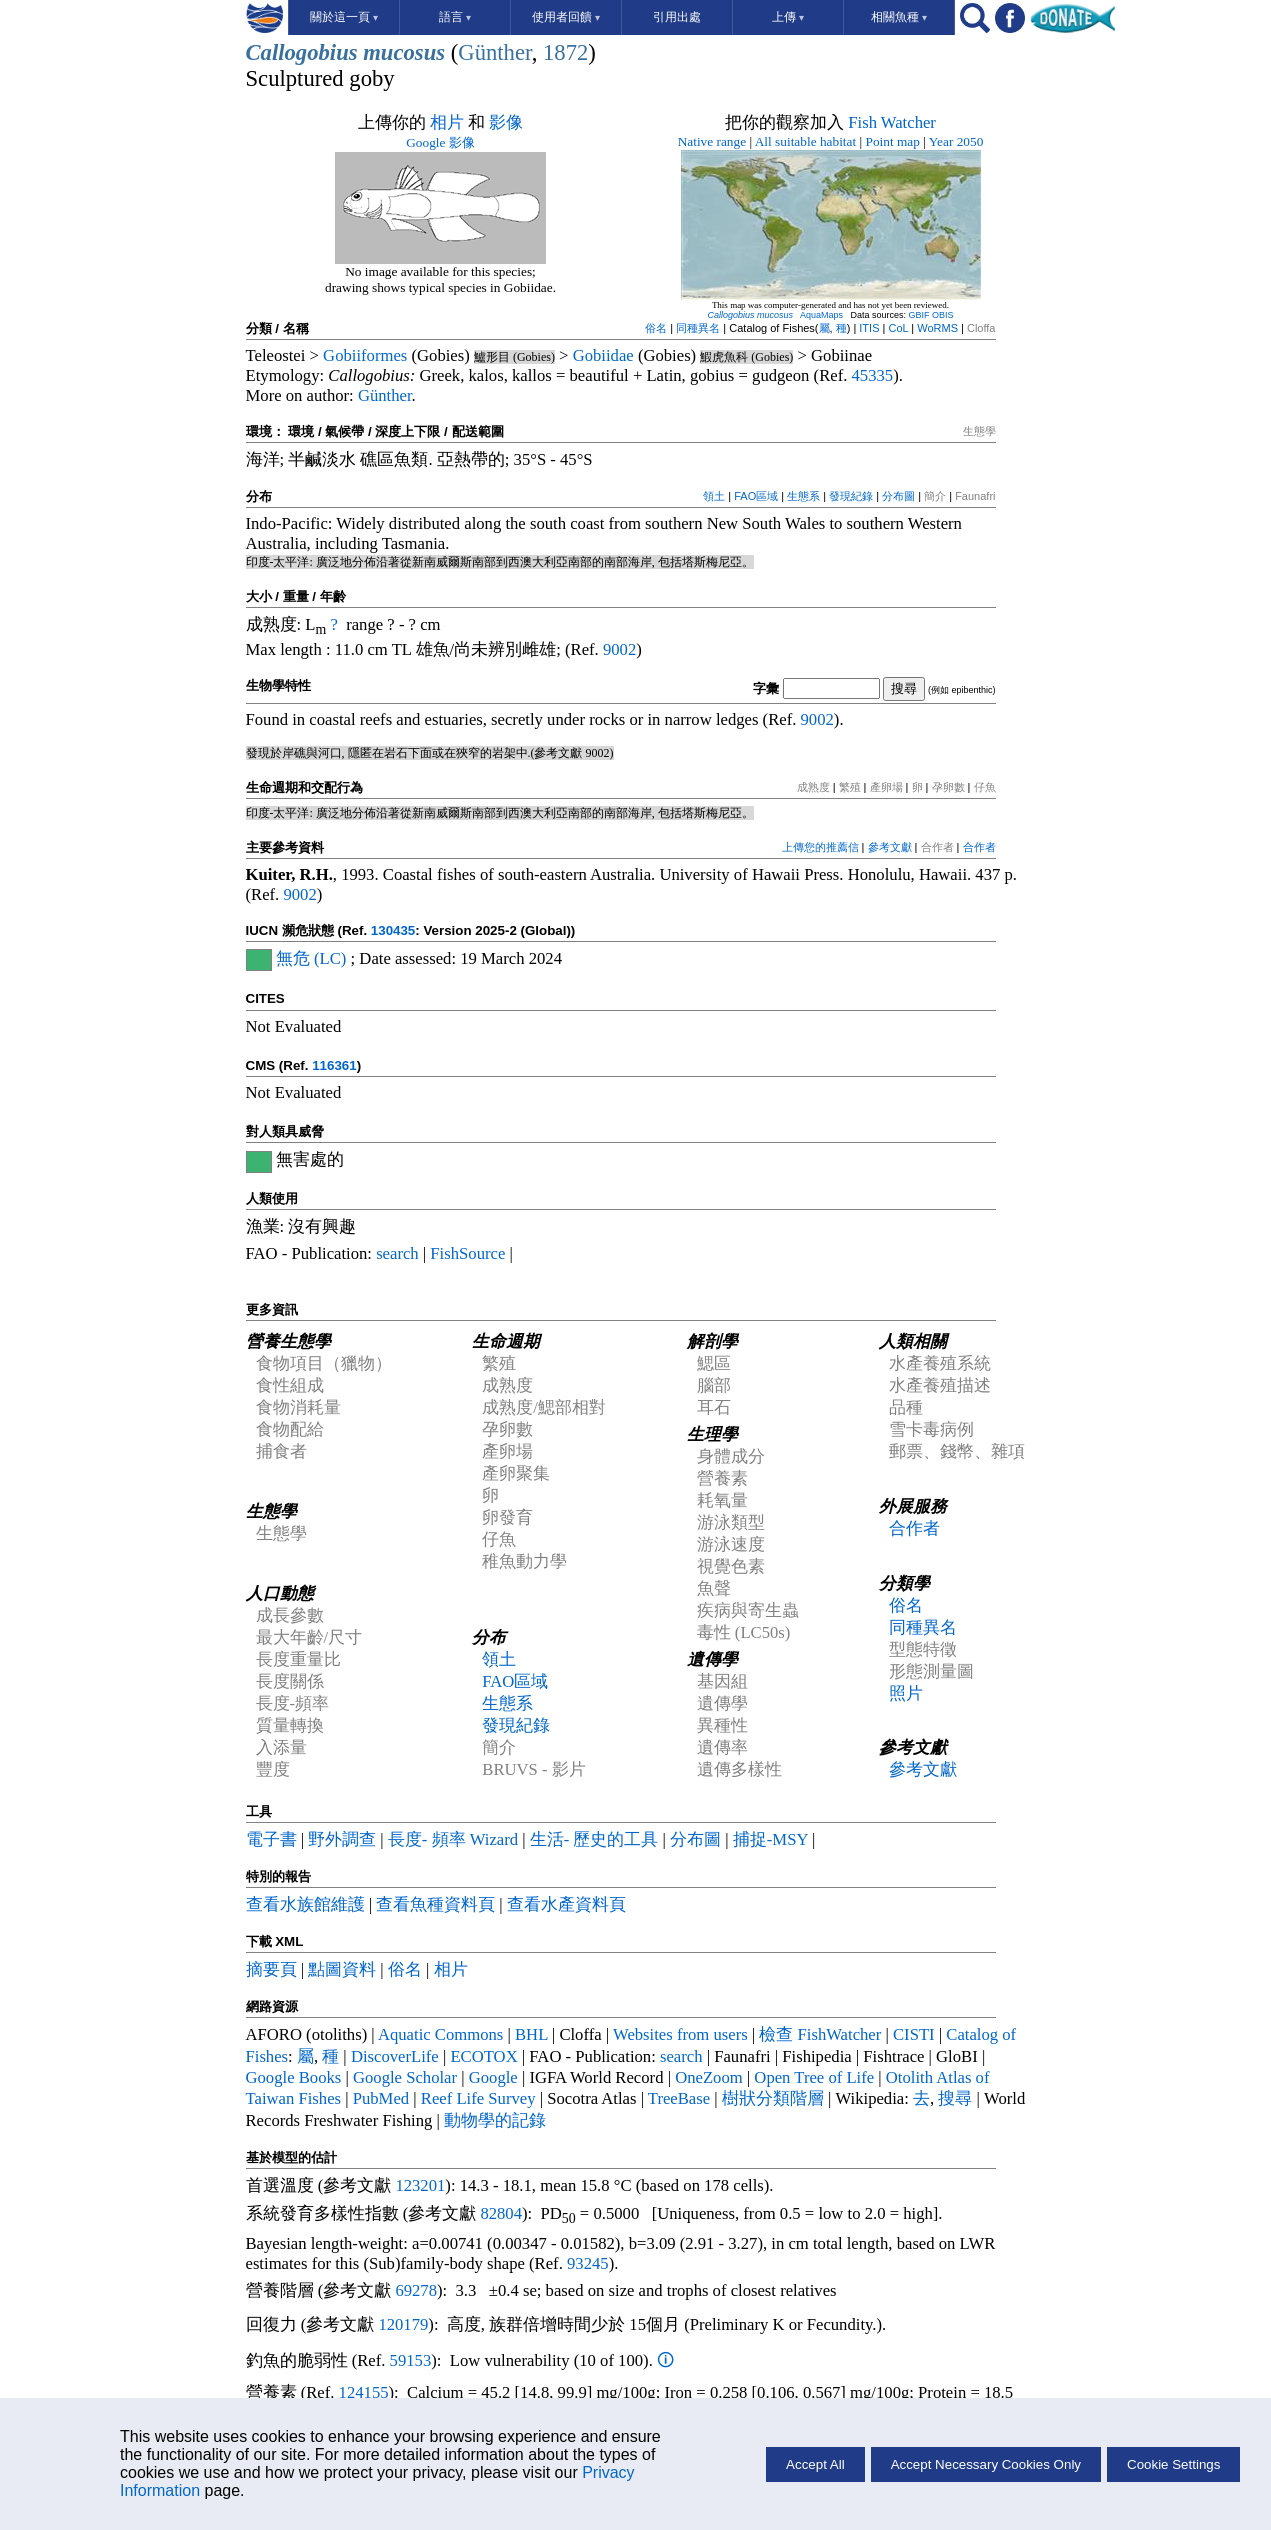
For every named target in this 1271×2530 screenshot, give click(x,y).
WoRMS (937, 328)
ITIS (869, 328)
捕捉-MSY (770, 1839)
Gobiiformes (365, 355)
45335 (873, 375)
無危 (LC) (311, 958)
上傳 (788, 17)
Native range (712, 141)
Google (493, 2077)
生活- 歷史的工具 (594, 1839)
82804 (501, 2213)
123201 (420, 2185)
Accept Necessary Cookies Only (986, 2464)
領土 (714, 496)
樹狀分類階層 (773, 2098)
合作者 (979, 847)
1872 (565, 52)
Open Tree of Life (814, 2077)
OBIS (943, 315)
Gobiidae (603, 355)
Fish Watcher (892, 122)
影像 (506, 122)
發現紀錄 (851, 496)
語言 (455, 17)
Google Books (294, 2077)
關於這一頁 (344, 17)
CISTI (914, 2034)
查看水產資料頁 (566, 1904)
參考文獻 (890, 847)
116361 (334, 1065)
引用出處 (677, 17)
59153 (411, 2360)
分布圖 (898, 496)
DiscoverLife (395, 2056)
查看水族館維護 (305, 1904)
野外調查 (342, 1839)
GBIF (919, 315)
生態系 (803, 496)
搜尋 (955, 2098)
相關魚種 (899, 17)
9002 (619, 649)
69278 (416, 2290)
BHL (531, 2034)
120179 (403, 2324)
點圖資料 (342, 1969)
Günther (494, 52)
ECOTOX (483, 2056)
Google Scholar (405, 2077)
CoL (898, 328)
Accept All (815, 2464)
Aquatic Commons (440, 2034)
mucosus (404, 52)
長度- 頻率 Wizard (453, 1839)
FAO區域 (756, 496)
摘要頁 (271, 1969)
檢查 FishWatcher (822, 2034)
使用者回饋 (566, 17)
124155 (364, 2392)
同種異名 (698, 328)
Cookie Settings (1173, 2464)
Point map (893, 141)
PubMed (381, 2098)
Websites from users (680, 2034)
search (397, 1253)
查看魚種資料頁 (435, 1904)
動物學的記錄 (495, 2120)
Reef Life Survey (478, 2098)
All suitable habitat (805, 141)
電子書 (271, 1839)
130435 (393, 930)
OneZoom (709, 2077)
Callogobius (302, 52)
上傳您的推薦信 (820, 847)
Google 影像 (440, 142)
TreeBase (679, 2098)
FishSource (467, 1253)
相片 (447, 122)
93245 (588, 2263)
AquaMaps (821, 315)
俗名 (656, 328)
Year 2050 (956, 141)
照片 (906, 1693)
